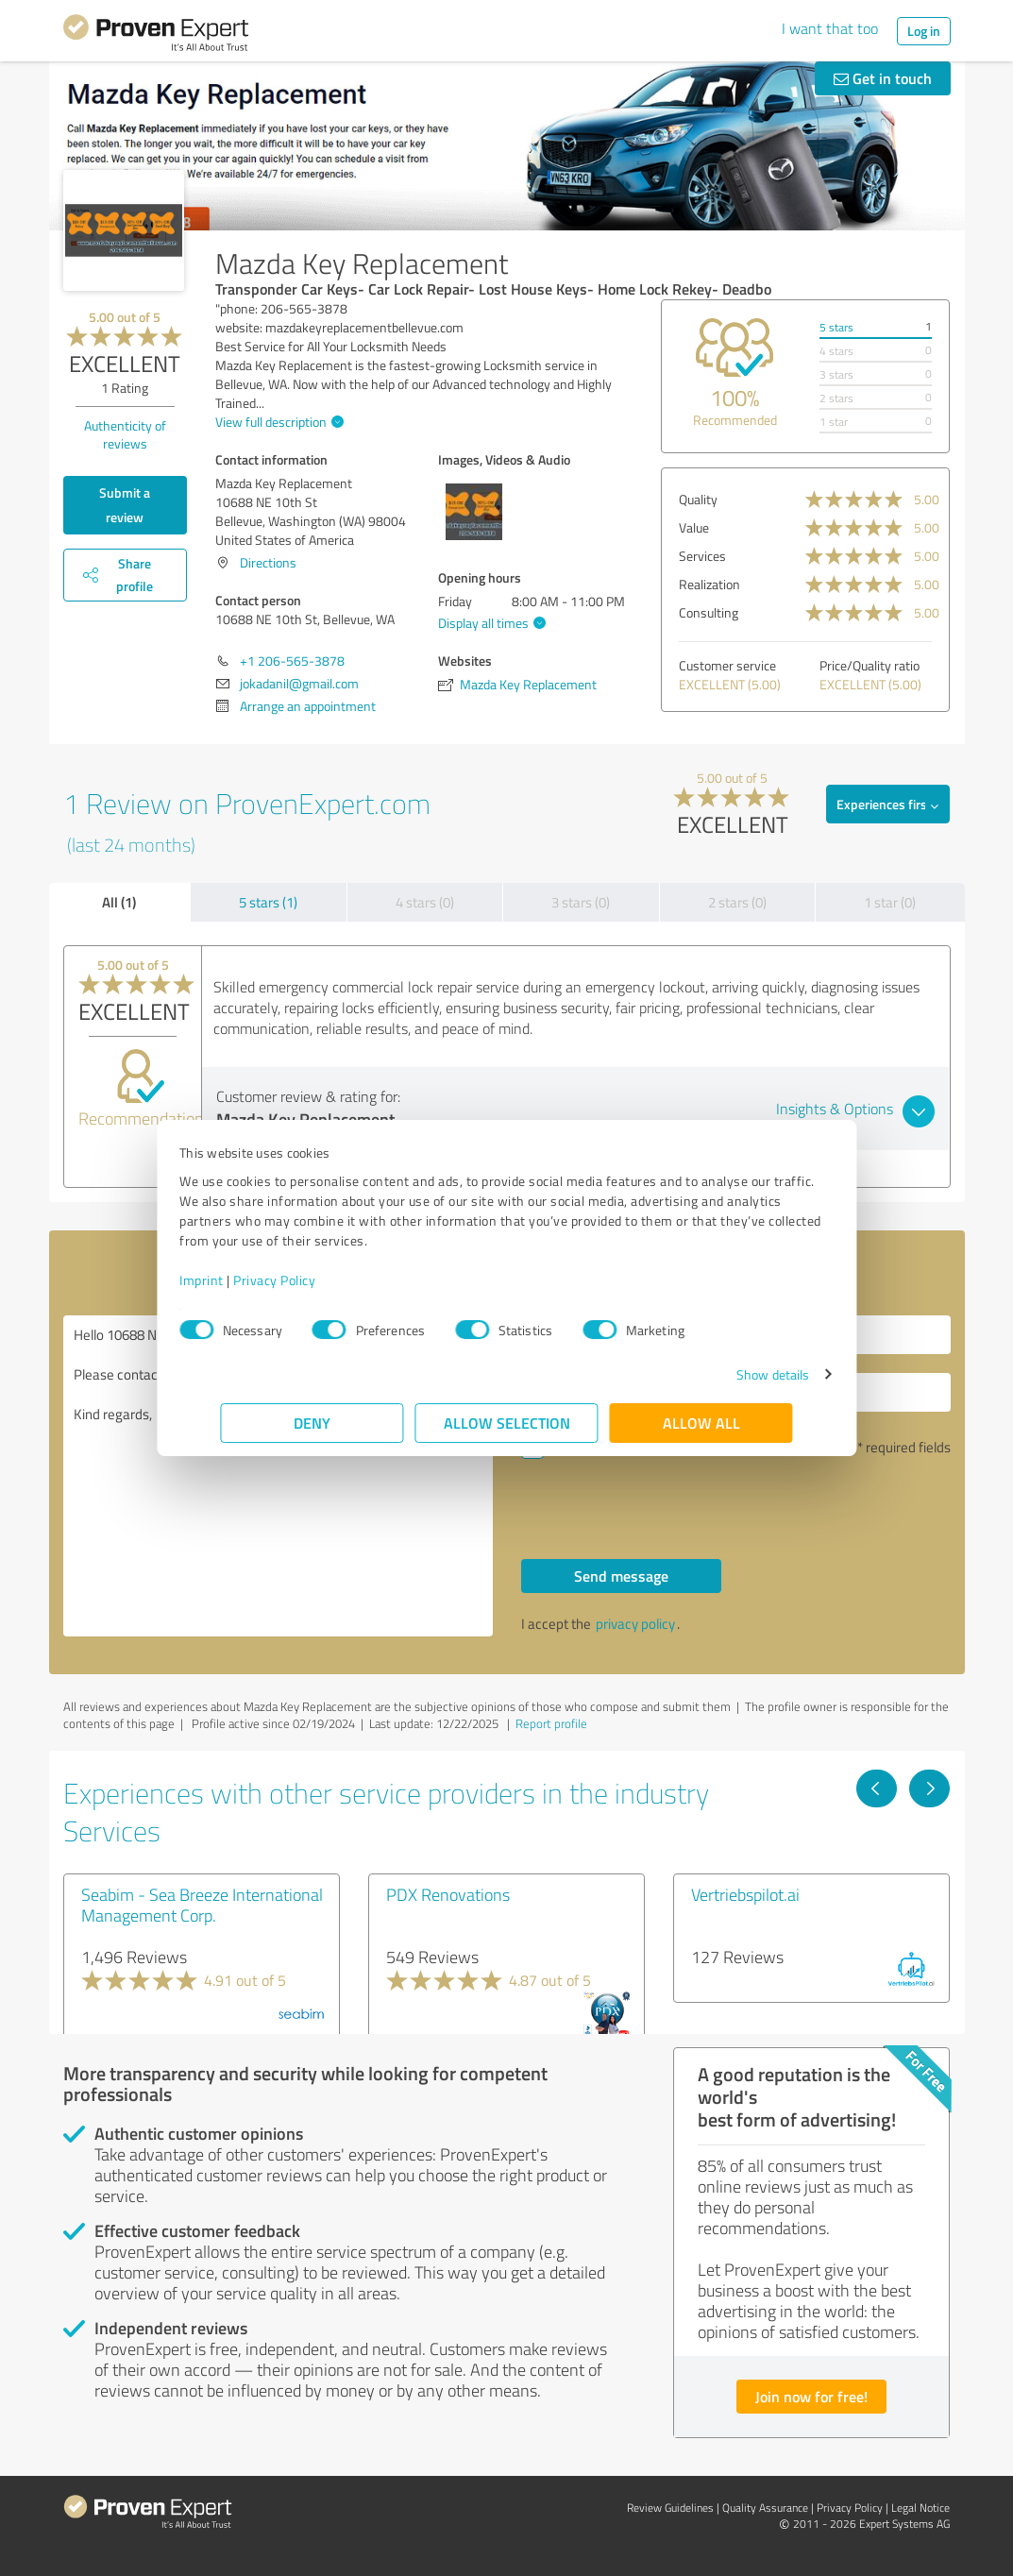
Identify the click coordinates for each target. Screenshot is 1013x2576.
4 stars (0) (425, 902)
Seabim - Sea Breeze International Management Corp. (202, 1904)
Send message (621, 1575)
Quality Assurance (765, 2508)
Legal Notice (920, 2508)
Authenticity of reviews (125, 434)
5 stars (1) (268, 902)
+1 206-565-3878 (292, 660)
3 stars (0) (580, 902)
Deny (312, 1422)
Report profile (551, 1723)
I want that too (830, 28)
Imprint (243, 1280)
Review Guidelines (670, 2508)
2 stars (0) (737, 902)
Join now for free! (811, 2396)
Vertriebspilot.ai (745, 1894)
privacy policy (635, 1624)
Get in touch (883, 78)
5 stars (836, 327)
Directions (268, 562)
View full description (277, 422)
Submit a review (124, 504)
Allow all (701, 1422)
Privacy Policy (316, 1280)
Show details (731, 1374)
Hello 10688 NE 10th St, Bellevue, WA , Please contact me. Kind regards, (278, 1475)
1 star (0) (890, 902)
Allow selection (507, 1422)
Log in (923, 31)
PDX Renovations (448, 1894)
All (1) (119, 901)
